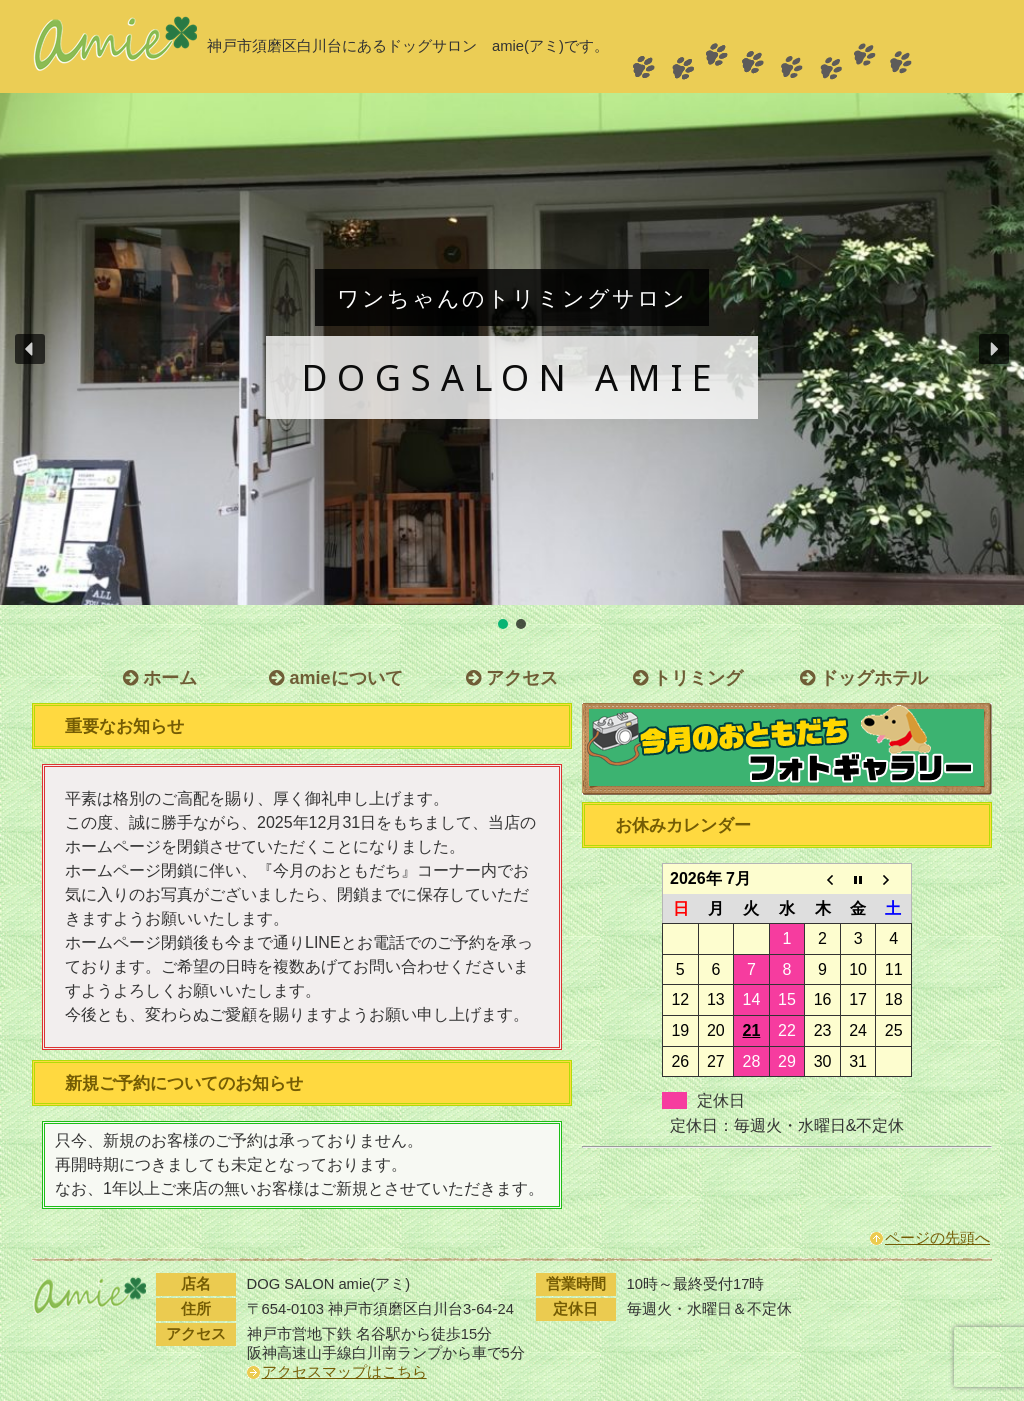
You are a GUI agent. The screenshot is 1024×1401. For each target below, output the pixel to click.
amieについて (335, 678)
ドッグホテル (864, 678)
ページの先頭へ (937, 1238)
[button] (30, 349)
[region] (512, 363)
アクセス (512, 678)
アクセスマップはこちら (344, 1372)
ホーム (160, 678)
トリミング (688, 678)
